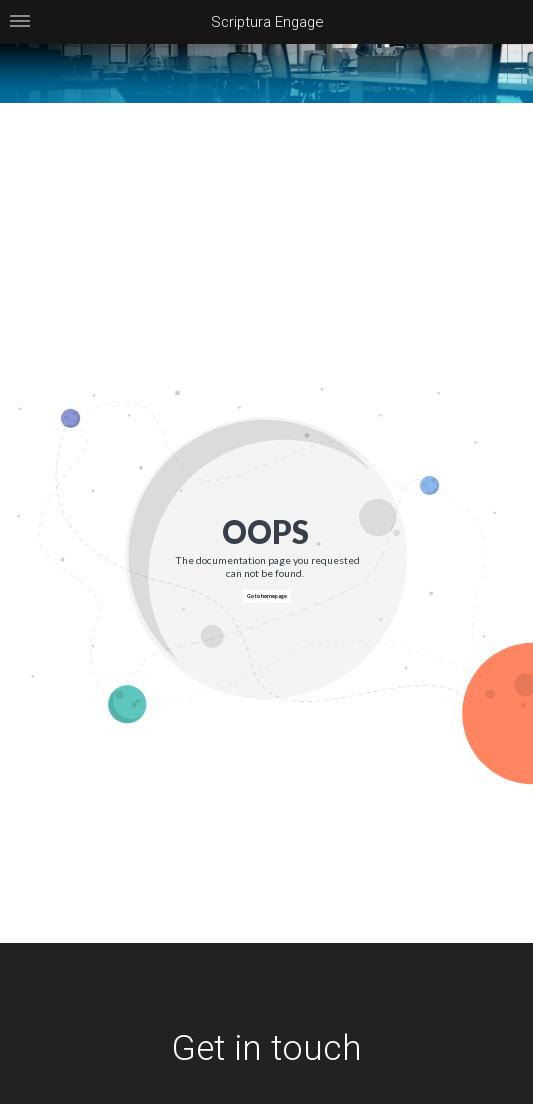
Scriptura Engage (267, 22)
